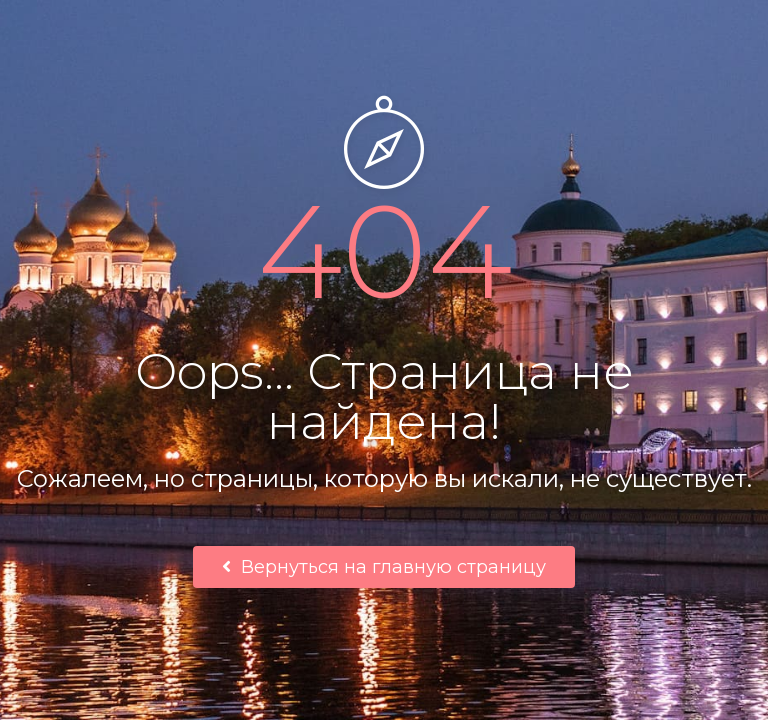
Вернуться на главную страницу (384, 567)
